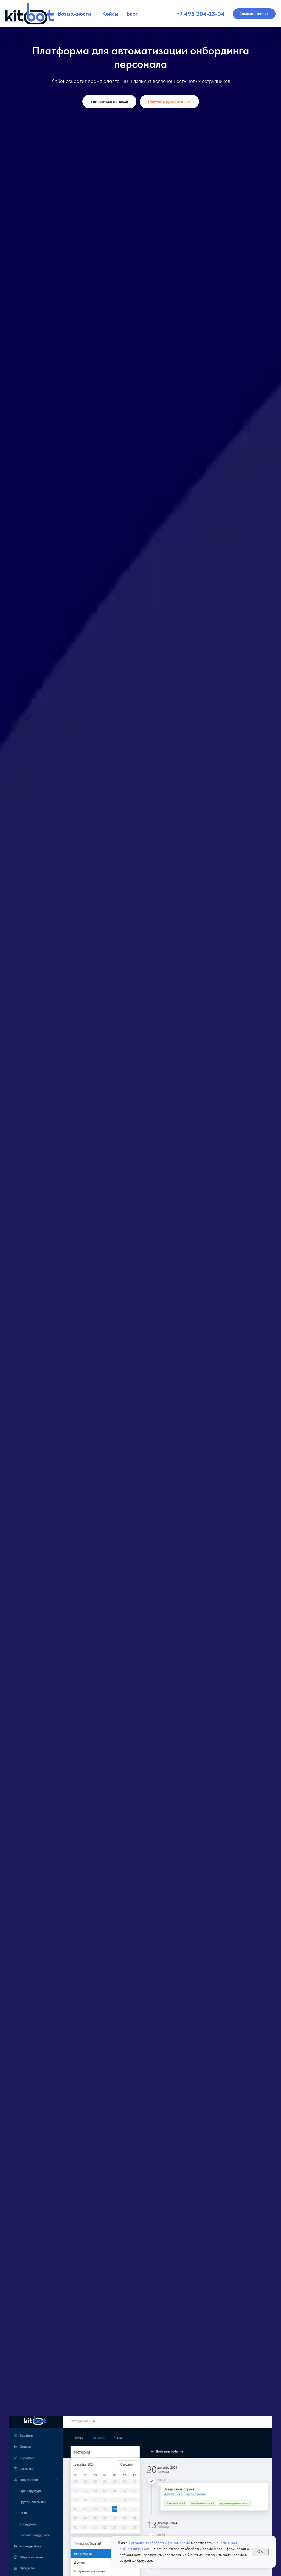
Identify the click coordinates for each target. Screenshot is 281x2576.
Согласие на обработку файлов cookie (159, 2542)
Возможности (75, 13)
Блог (132, 13)
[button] (254, 13)
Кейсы (110, 13)
